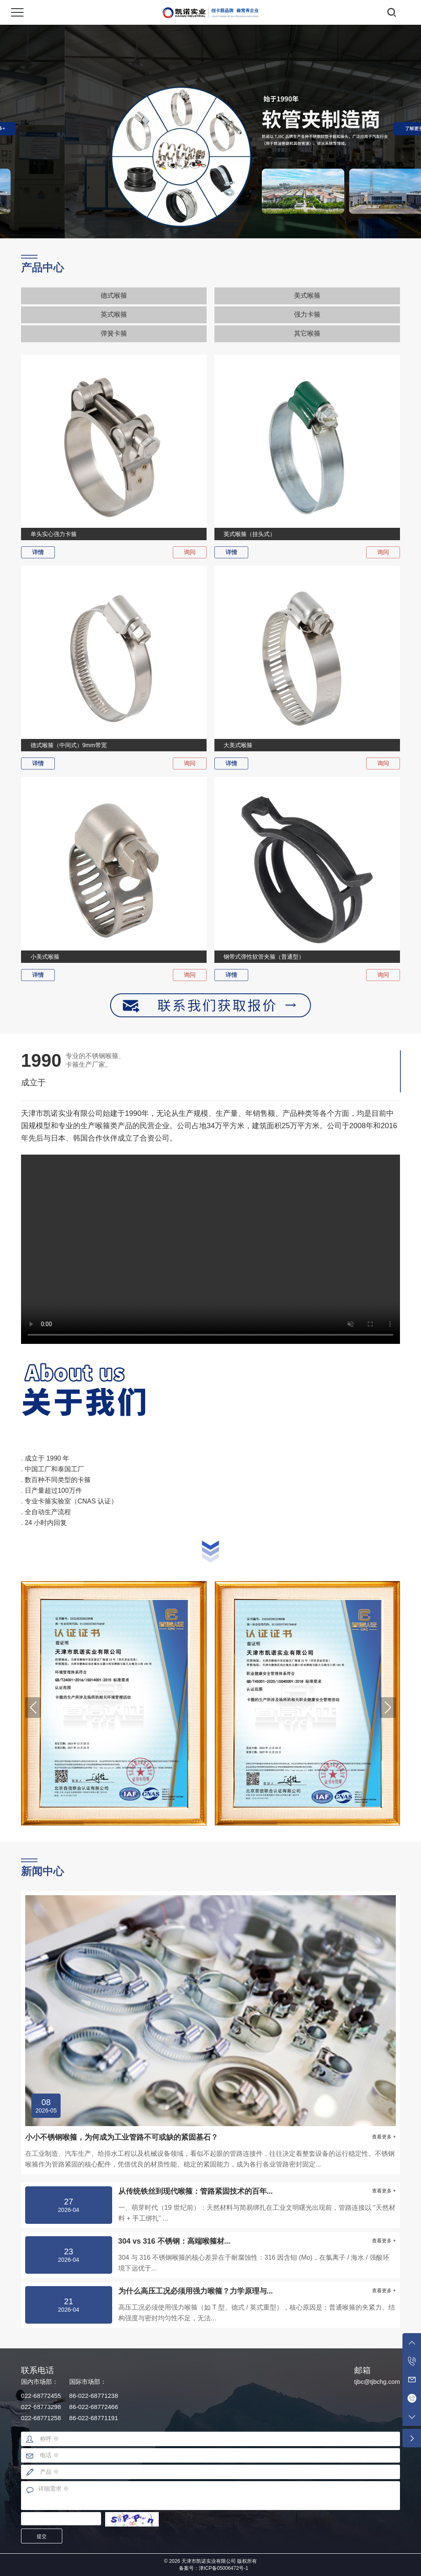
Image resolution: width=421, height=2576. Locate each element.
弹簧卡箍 (114, 333)
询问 (189, 552)
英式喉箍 (114, 314)
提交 (42, 2536)
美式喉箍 (307, 295)
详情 (38, 552)
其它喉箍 (307, 333)
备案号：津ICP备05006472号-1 (213, 2568)
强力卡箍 (307, 314)
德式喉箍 (114, 295)
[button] (33, 1707)
